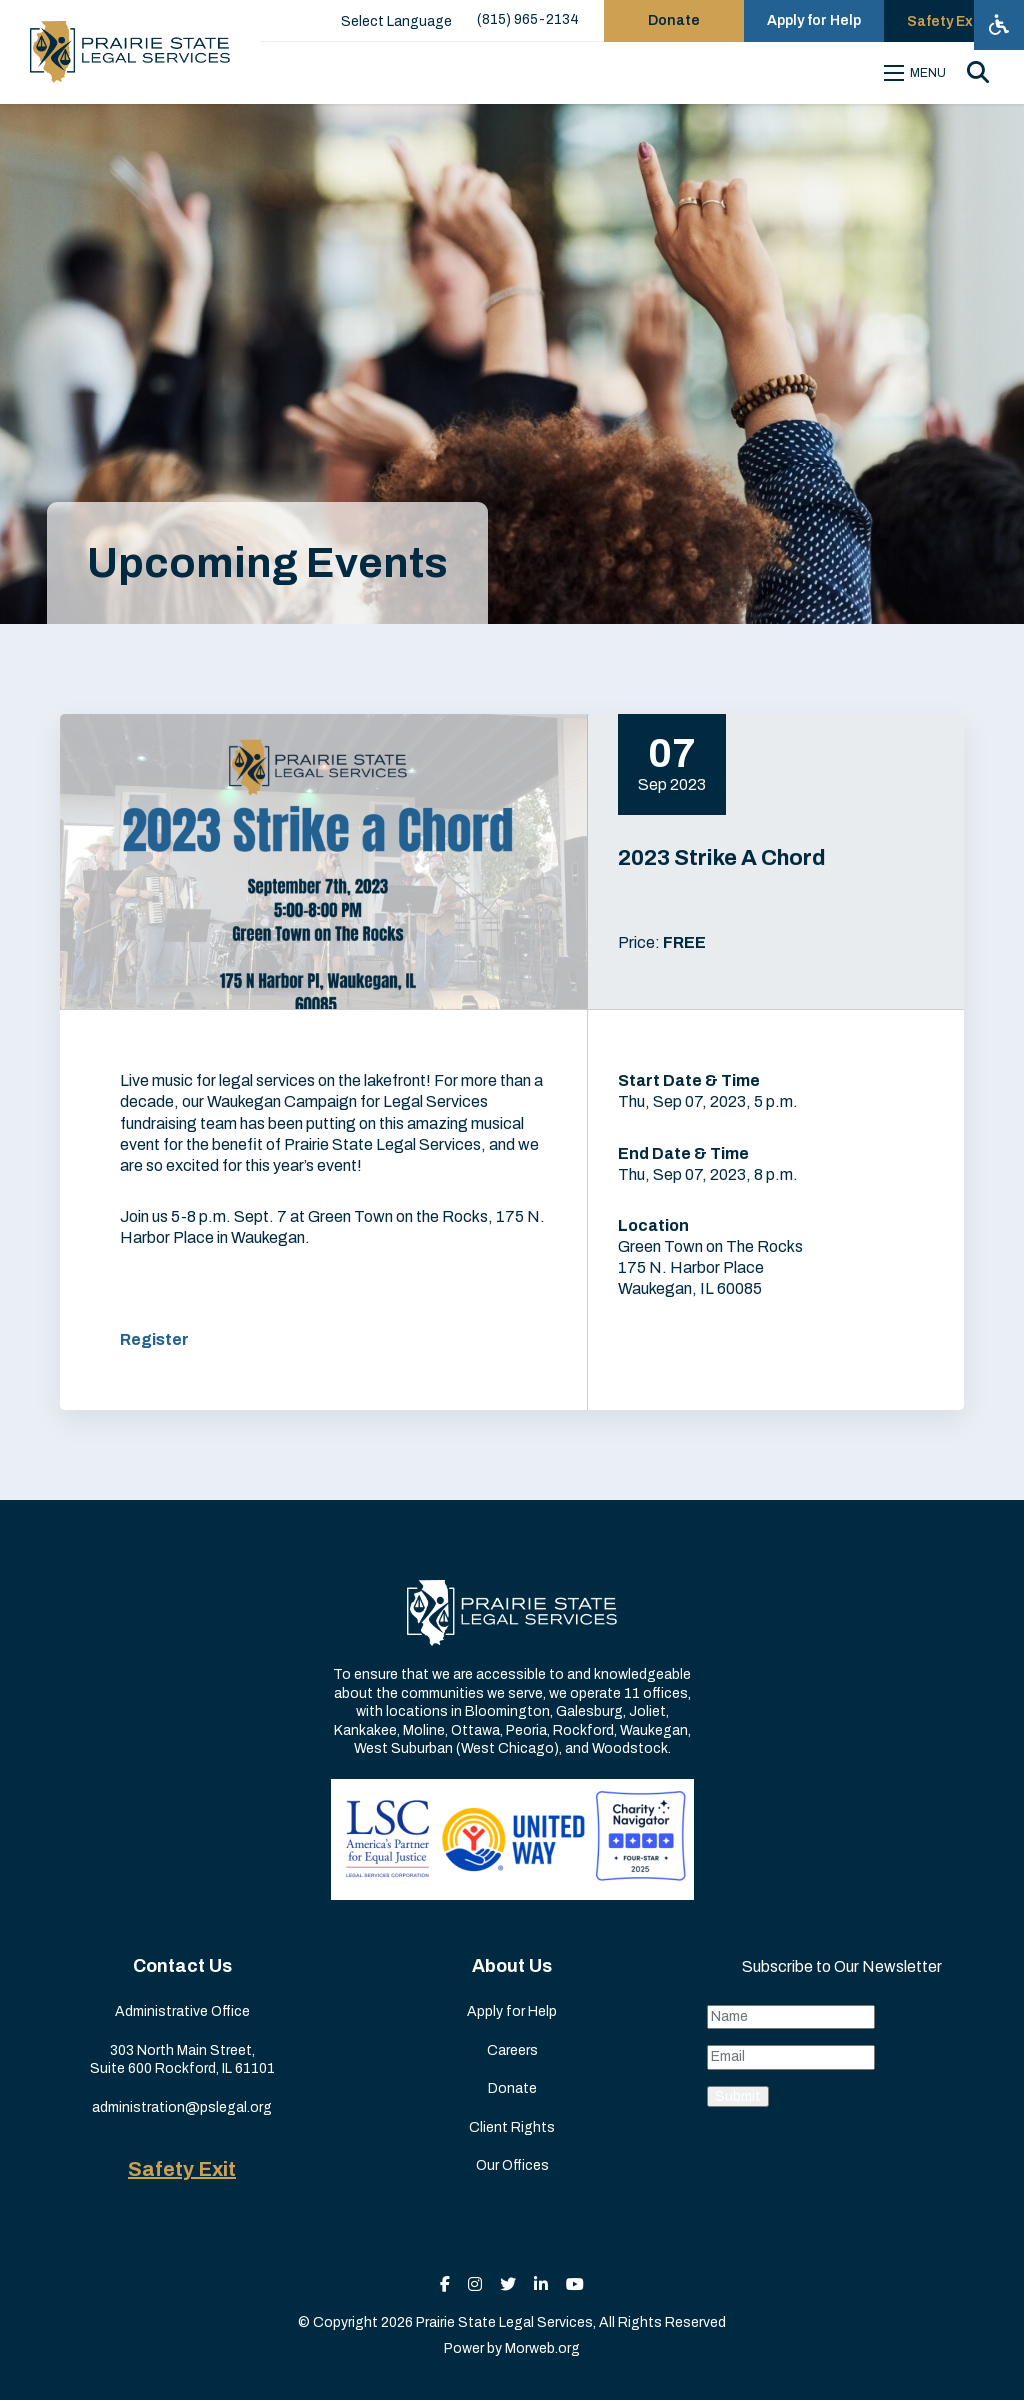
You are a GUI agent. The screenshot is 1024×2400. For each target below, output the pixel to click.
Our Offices (512, 2165)
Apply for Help (512, 2011)
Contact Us (182, 1966)
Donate (512, 2088)
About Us (512, 1966)
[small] (445, 2284)
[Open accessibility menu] (999, 25)
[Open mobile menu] (918, 73)
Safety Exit (182, 2169)
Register (154, 1339)
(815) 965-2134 (528, 19)
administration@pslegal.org (182, 2107)
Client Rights (512, 2127)
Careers (512, 2050)
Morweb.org (542, 2348)
